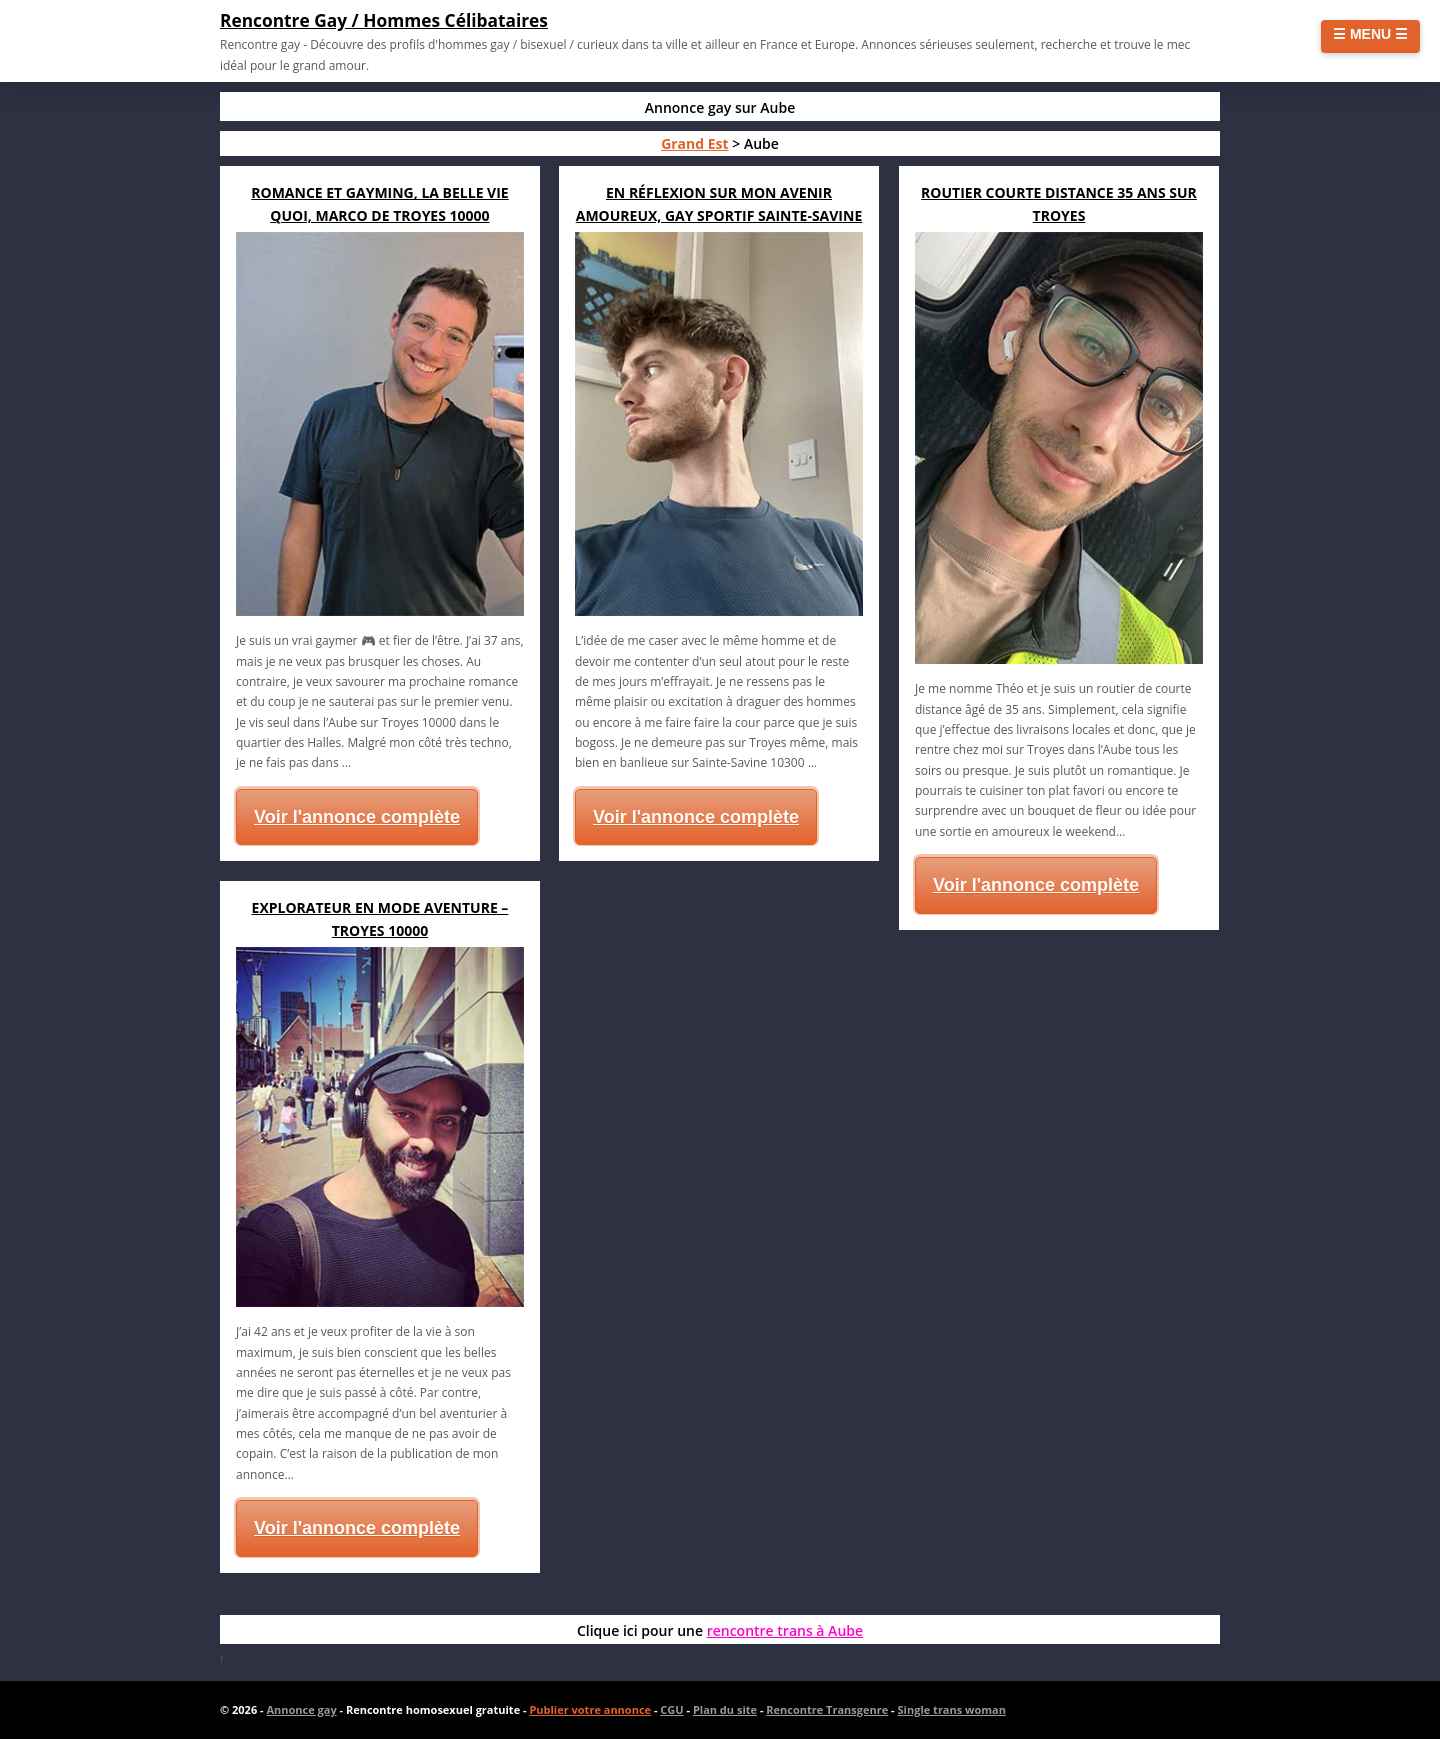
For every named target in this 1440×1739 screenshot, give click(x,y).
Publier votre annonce (590, 1709)
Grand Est (695, 143)
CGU (671, 1709)
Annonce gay (301, 1709)
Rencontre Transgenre (827, 1709)
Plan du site (725, 1709)
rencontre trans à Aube (785, 1630)
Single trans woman (952, 1709)
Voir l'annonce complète (357, 817)
